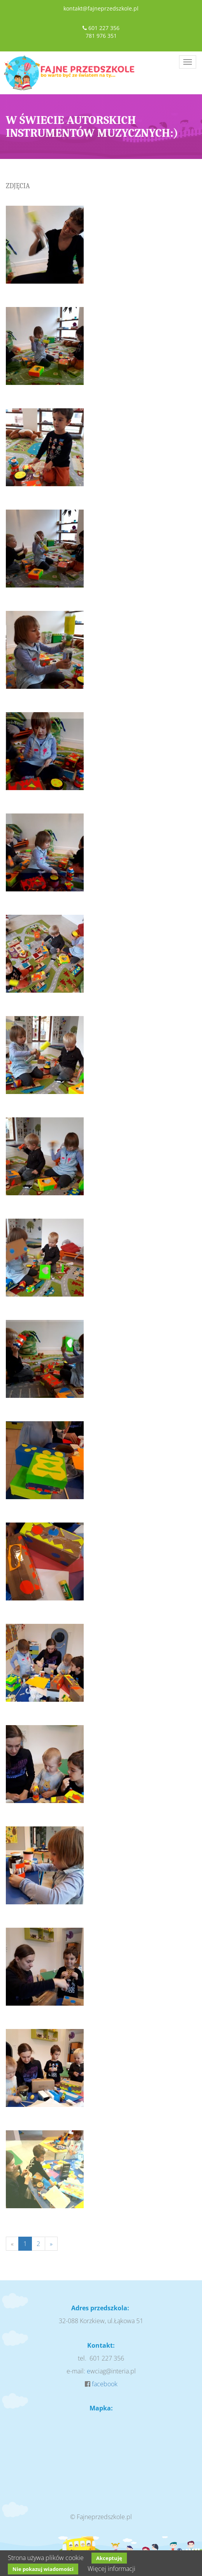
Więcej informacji (111, 2568)
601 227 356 (103, 28)
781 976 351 (101, 35)
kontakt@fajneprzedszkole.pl (101, 8)
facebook (105, 2384)
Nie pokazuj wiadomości (43, 2568)
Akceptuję (109, 2558)
